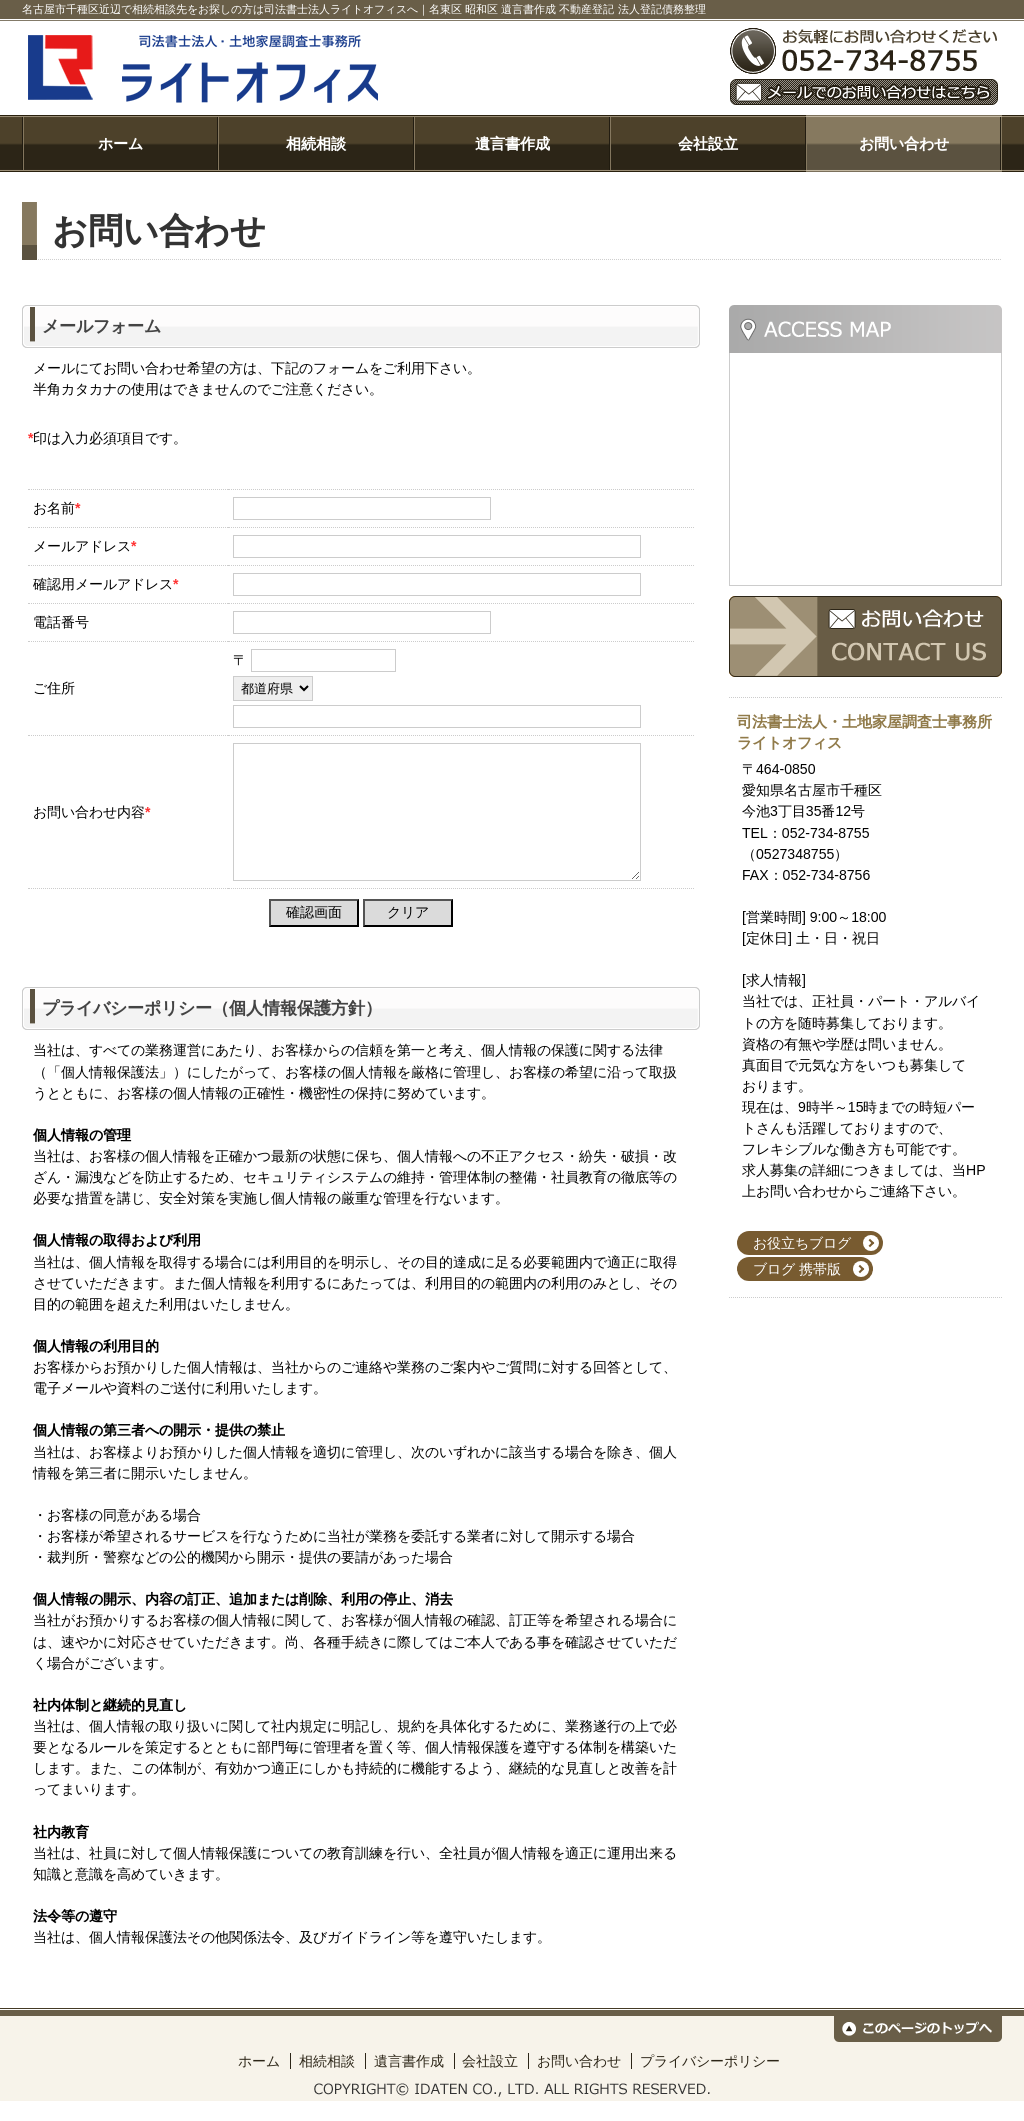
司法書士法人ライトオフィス (367, 67)
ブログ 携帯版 (797, 1269)
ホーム (120, 143)
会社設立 (708, 143)
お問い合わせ (904, 143)
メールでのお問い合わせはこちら (864, 92)
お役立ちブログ (802, 1243)
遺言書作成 (512, 143)
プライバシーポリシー (710, 2081)
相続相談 (316, 143)
